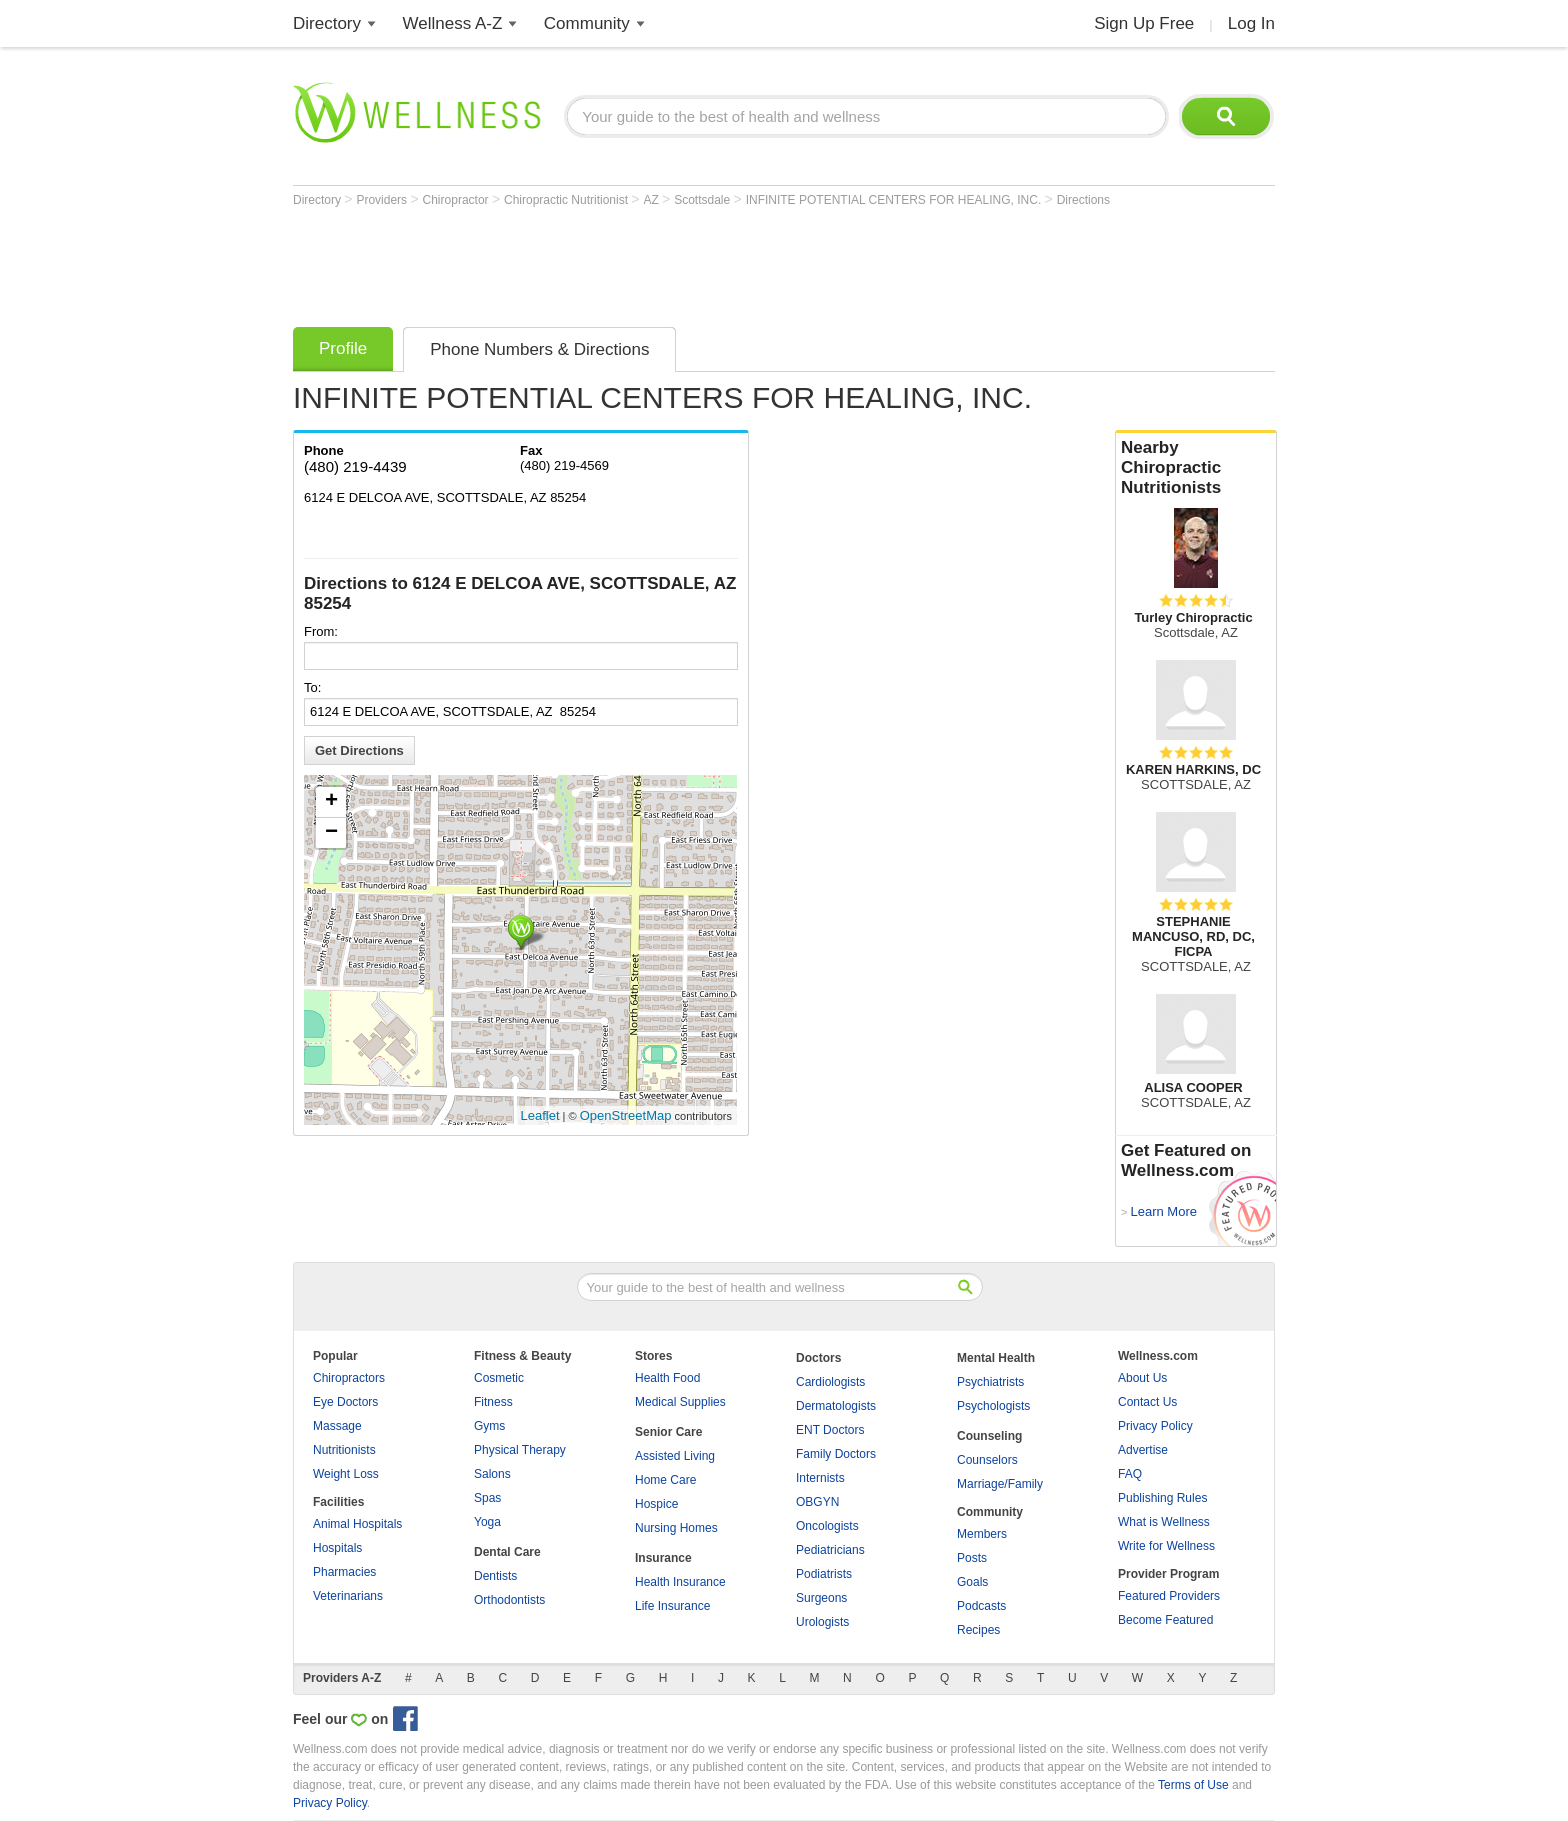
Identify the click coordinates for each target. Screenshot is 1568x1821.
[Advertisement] (657, 262)
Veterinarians (348, 1596)
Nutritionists (344, 1450)
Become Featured (1165, 1620)
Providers (383, 200)
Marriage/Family (1000, 1484)
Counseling (989, 1436)
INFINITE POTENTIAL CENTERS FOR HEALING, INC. (895, 200)
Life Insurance (672, 1606)
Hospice (656, 1504)
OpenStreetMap (626, 1115)
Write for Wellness (1166, 1546)
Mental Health (996, 1358)
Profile (343, 348)
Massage (337, 1426)
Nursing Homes (676, 1528)
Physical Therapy (520, 1450)
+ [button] (331, 802)
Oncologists (827, 1526)
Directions (1083, 200)
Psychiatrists (990, 1382)
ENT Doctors (830, 1430)
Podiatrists (824, 1574)
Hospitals (337, 1548)
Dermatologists (836, 1406)
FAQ (1130, 1474)
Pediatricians (830, 1550)
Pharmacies (344, 1572)
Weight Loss (346, 1474)
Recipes (978, 1630)
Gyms (489, 1426)
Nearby (1196, 468)
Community (587, 23)
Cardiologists (830, 1382)
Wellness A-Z (453, 23)
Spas (487, 1498)
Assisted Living (675, 1456)
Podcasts (981, 1606)
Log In (1251, 23)
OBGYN (817, 1502)
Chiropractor (457, 200)
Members (982, 1534)
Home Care (665, 1480)
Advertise (1143, 1450)
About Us (1142, 1378)
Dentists (495, 1576)
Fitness (493, 1402)
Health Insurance (680, 1582)
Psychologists (993, 1406)
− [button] (331, 833)
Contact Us (1147, 1402)
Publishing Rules (1162, 1498)
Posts (972, 1558)
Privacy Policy (1155, 1426)
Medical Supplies (680, 1402)
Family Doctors (836, 1454)
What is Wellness (1164, 1522)
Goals (972, 1582)
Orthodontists (509, 1600)
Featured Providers (1169, 1596)
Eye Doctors (345, 1402)
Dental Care (507, 1552)
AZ (652, 200)
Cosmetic (499, 1378)
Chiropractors (349, 1378)
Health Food (667, 1378)
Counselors (987, 1460)
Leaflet (540, 1115)
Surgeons (821, 1598)
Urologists (822, 1622)
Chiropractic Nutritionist (567, 200)
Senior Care (668, 1432)
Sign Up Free (1144, 23)
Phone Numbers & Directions (539, 349)
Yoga (487, 1522)
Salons (492, 1474)
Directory (327, 23)
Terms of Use (1193, 1785)
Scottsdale (703, 200)
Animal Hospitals (357, 1524)
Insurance (663, 1558)
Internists (820, 1478)
